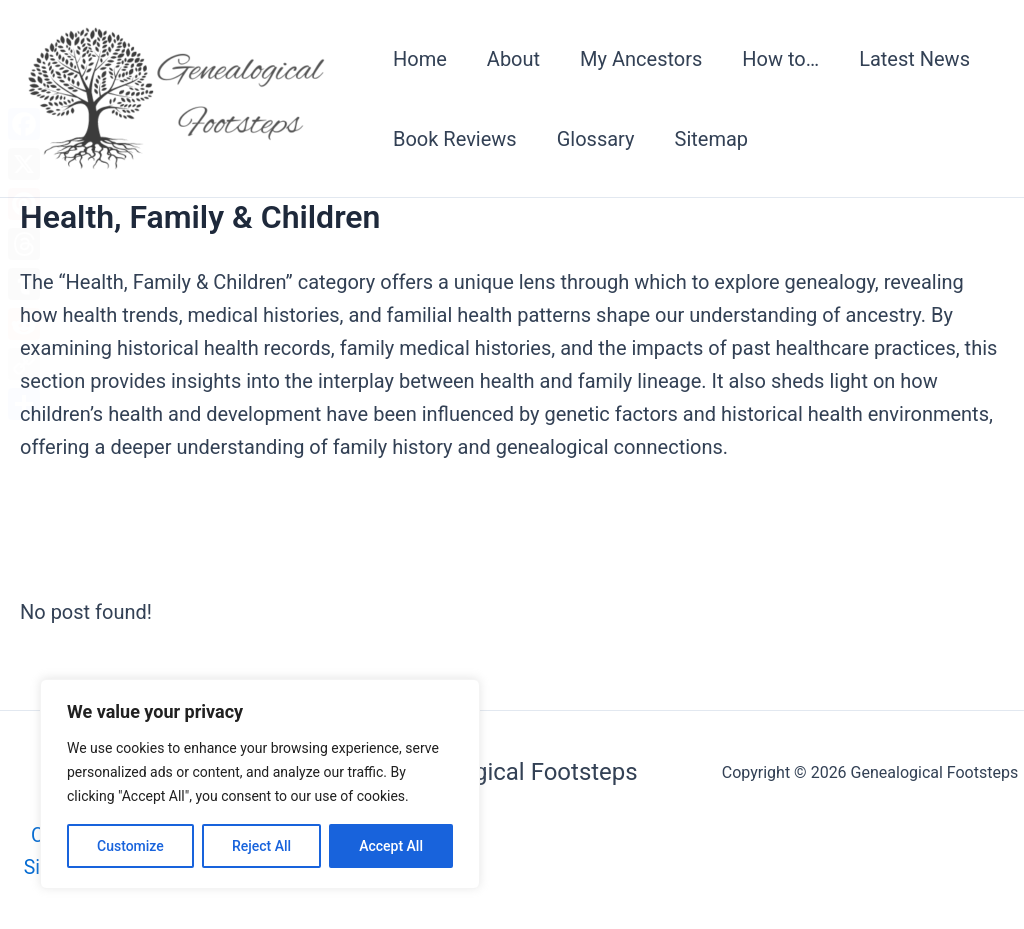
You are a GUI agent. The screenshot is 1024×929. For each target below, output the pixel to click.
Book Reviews (455, 139)
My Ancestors (641, 59)
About (513, 59)
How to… (780, 59)
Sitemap (712, 139)
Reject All (261, 846)
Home (420, 59)
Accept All (391, 846)
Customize (130, 846)
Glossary (596, 139)
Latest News (914, 59)
